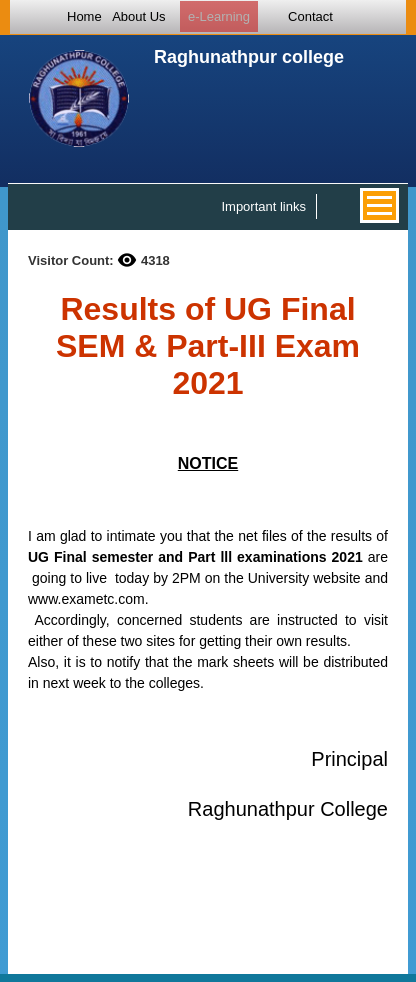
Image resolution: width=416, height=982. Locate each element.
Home (84, 16)
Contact (310, 16)
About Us (138, 16)
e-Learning (219, 16)
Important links (263, 206)
